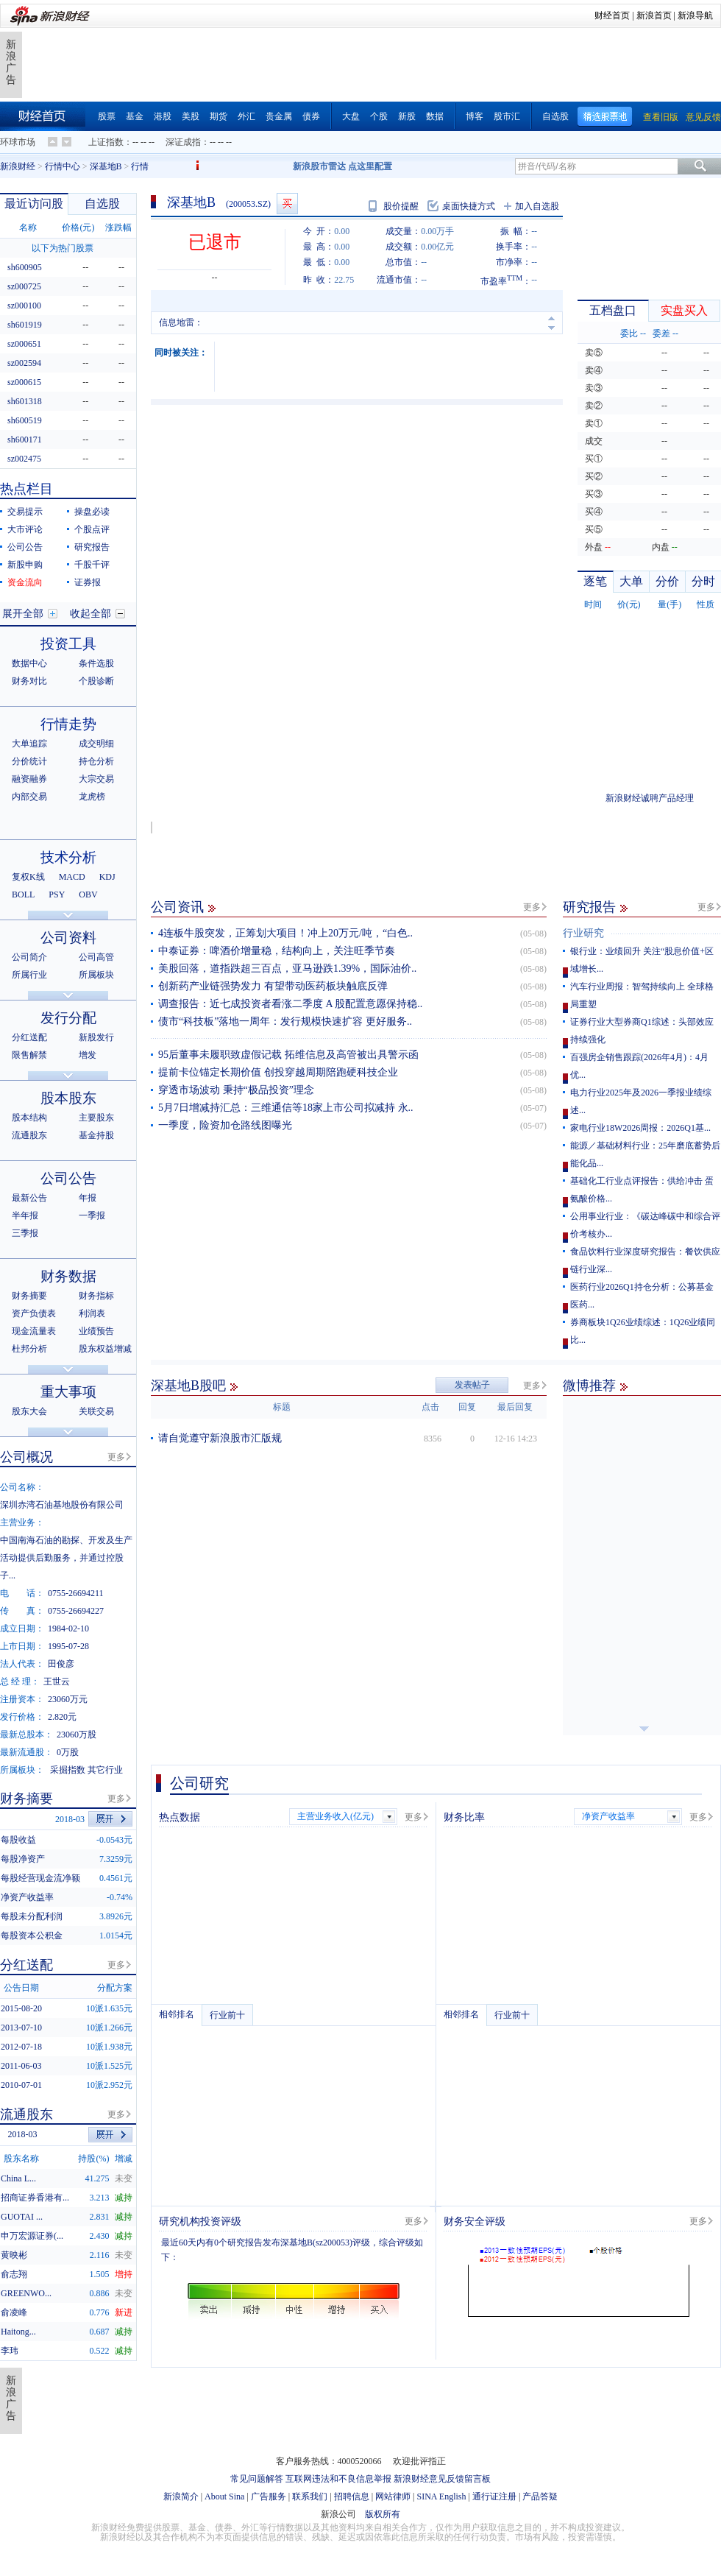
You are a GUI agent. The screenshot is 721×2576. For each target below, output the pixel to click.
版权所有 (382, 2514)
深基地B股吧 (188, 1385)
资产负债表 (34, 1313)
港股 (162, 116)
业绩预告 (96, 1331)
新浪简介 (181, 2496)
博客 (474, 116)
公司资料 (68, 937)
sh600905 (24, 267)
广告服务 (268, 2496)
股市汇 (507, 116)
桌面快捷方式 (468, 206)
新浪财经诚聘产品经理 (649, 798)
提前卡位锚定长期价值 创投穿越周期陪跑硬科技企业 (278, 1072)
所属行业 (29, 975)
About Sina (224, 2496)
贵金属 (279, 116)
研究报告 (589, 907)
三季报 (25, 1233)
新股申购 (25, 565)
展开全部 (22, 613)
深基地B (106, 166)
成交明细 (96, 743)
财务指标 (96, 1296)
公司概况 (26, 1457)
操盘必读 (92, 512)
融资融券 (29, 779)
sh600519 (24, 420)
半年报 (25, 1215)
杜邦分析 (29, 1349)
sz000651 (24, 344)
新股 (407, 116)
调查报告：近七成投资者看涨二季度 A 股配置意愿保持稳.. (290, 1003)
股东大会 (29, 1411)
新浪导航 (695, 15)
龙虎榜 (92, 796)
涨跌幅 (118, 227)
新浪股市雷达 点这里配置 (342, 166)
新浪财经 (17, 166)
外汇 (246, 116)
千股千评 (92, 565)
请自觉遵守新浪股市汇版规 (220, 1438)
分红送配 (29, 1037)
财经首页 (612, 15)
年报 (87, 1198)
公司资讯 (177, 907)
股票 (107, 116)
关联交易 (96, 1411)
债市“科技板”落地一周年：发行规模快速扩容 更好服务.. (285, 1021)
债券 (311, 116)
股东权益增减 (105, 1349)
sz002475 (24, 459)
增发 (87, 1055)
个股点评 (92, 529)
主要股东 (96, 1117)
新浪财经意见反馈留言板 (442, 2479)
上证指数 (106, 142)
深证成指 (183, 142)
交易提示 (25, 512)
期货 (218, 116)
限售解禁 (29, 1055)
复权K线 (28, 877)
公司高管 (96, 957)
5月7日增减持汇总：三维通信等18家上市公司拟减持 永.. (285, 1107)
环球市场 (17, 142)
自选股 (555, 116)
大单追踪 (29, 743)
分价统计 (29, 761)
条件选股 (96, 663)
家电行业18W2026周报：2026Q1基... (640, 1128)
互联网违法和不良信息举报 (338, 2479)
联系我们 (309, 2496)
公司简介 (29, 957)
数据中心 (29, 663)
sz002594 (24, 363)
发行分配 (68, 1018)
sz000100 (24, 305)
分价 (667, 581)
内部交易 (29, 796)
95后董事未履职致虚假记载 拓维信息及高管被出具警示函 (288, 1054)
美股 (190, 116)
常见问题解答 (256, 2479)
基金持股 (96, 1135)
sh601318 (24, 401)
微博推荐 (589, 1385)
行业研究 (583, 933)
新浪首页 (654, 15)
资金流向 (25, 582)
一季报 (92, 1215)
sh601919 (24, 325)
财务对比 (29, 681)
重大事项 (68, 1392)
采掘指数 (67, 1770)
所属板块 (96, 975)
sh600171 (24, 439)
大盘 (351, 116)
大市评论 (25, 529)
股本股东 (68, 1098)
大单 (631, 581)
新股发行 (96, 1037)
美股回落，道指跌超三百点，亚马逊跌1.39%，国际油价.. (287, 968)
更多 (532, 907)
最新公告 (29, 1198)
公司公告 (25, 547)
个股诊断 (96, 681)
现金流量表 (34, 1331)
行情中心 (62, 166)
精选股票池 (605, 117)
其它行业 (105, 1770)
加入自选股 (537, 206)
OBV (88, 894)
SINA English (441, 2496)
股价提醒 (401, 206)
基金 (134, 116)
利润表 (92, 1313)
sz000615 (24, 382)
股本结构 (29, 1117)
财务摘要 (29, 1296)
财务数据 (68, 1276)
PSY (57, 894)
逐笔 (595, 581)
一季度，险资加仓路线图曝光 (225, 1125)
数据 (435, 116)
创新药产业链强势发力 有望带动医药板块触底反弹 (273, 986)
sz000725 (24, 286)
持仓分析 (96, 761)
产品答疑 (540, 2496)
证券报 (87, 582)
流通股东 (29, 1135)
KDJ (107, 877)
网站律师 (393, 2496)
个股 (379, 116)
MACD (72, 877)
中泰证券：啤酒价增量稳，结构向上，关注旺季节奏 (276, 950)
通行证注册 (494, 2496)
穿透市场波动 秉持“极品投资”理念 (236, 1089)
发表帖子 (472, 1385)
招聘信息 (351, 2496)
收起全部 (90, 613)
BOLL (23, 894)
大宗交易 (96, 779)
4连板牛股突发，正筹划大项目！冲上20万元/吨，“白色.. (285, 933)
